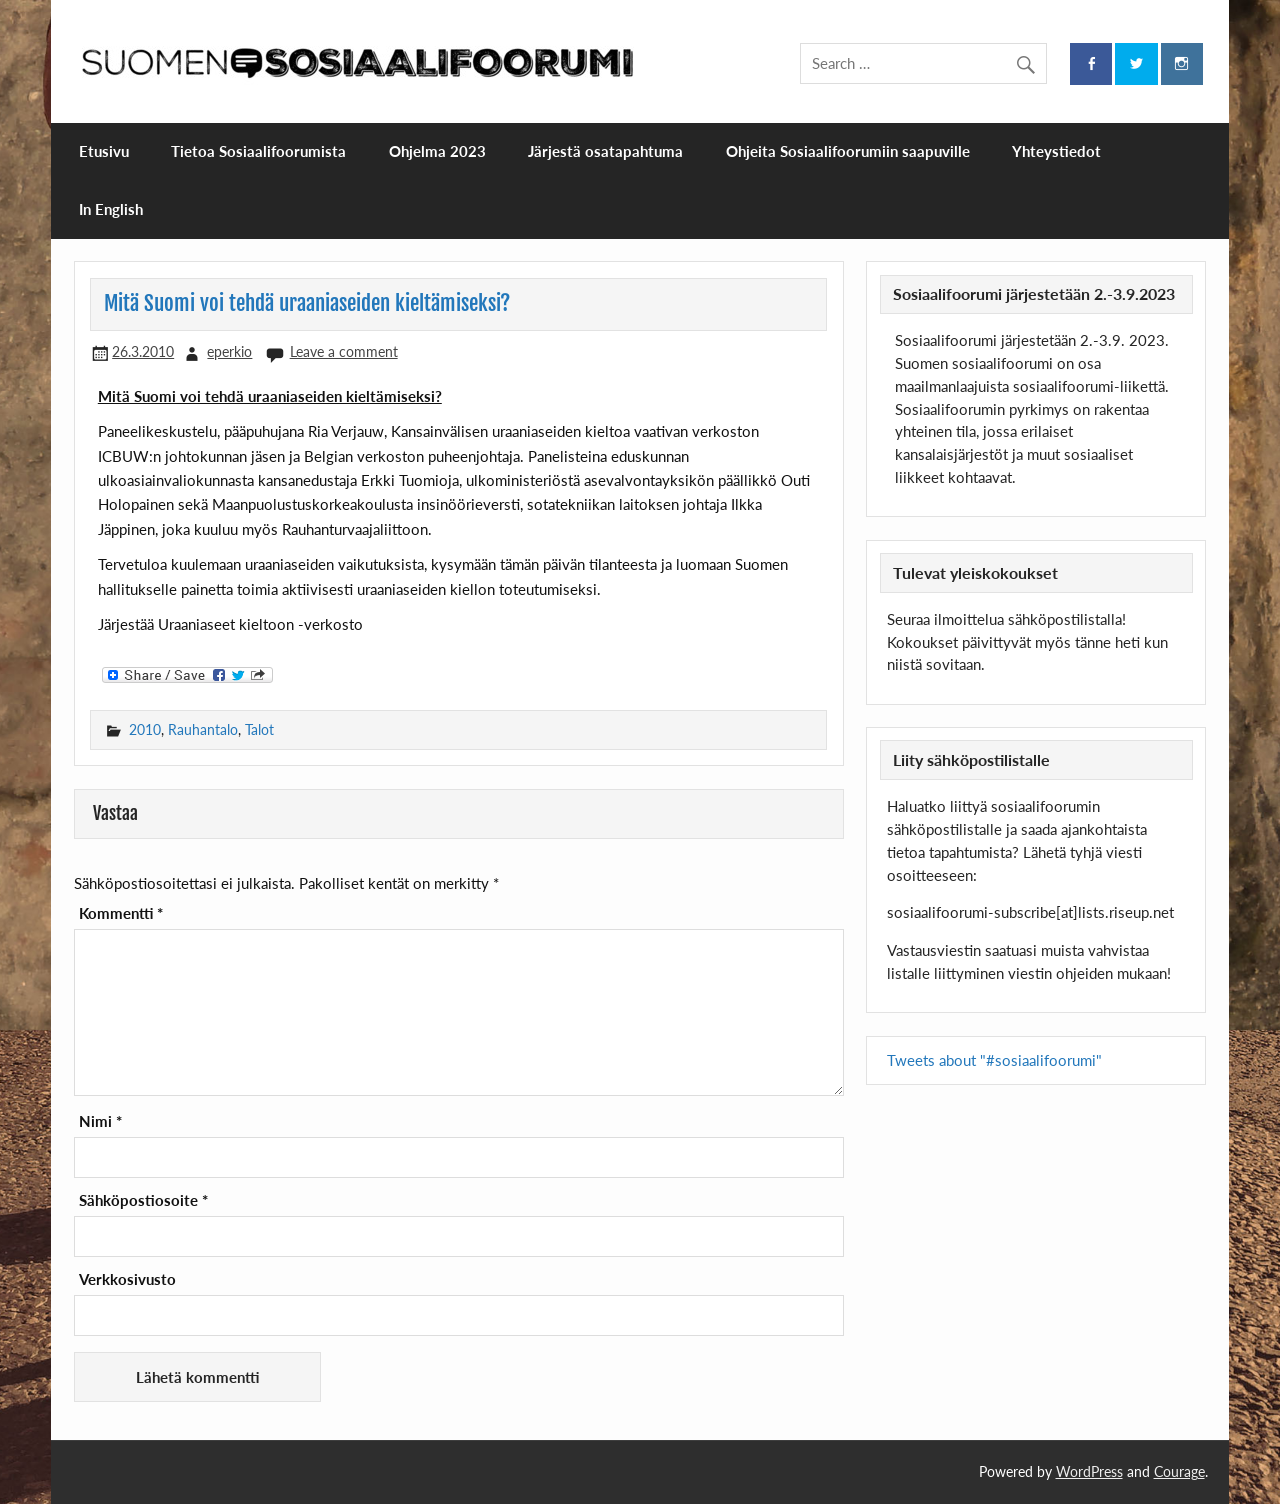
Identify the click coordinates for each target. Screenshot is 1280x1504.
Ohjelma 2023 (437, 151)
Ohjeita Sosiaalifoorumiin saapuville (848, 151)
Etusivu (104, 151)
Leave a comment (344, 351)
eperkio (229, 351)
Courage (1179, 1471)
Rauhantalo (203, 729)
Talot (259, 729)
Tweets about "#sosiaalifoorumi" (994, 1060)
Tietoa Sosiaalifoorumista (258, 151)
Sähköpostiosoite (143, 1200)
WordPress (1089, 1471)
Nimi (100, 1121)
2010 (145, 729)
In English (111, 209)
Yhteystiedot (1056, 151)
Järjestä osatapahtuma (605, 151)
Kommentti (121, 913)
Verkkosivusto (127, 1279)
